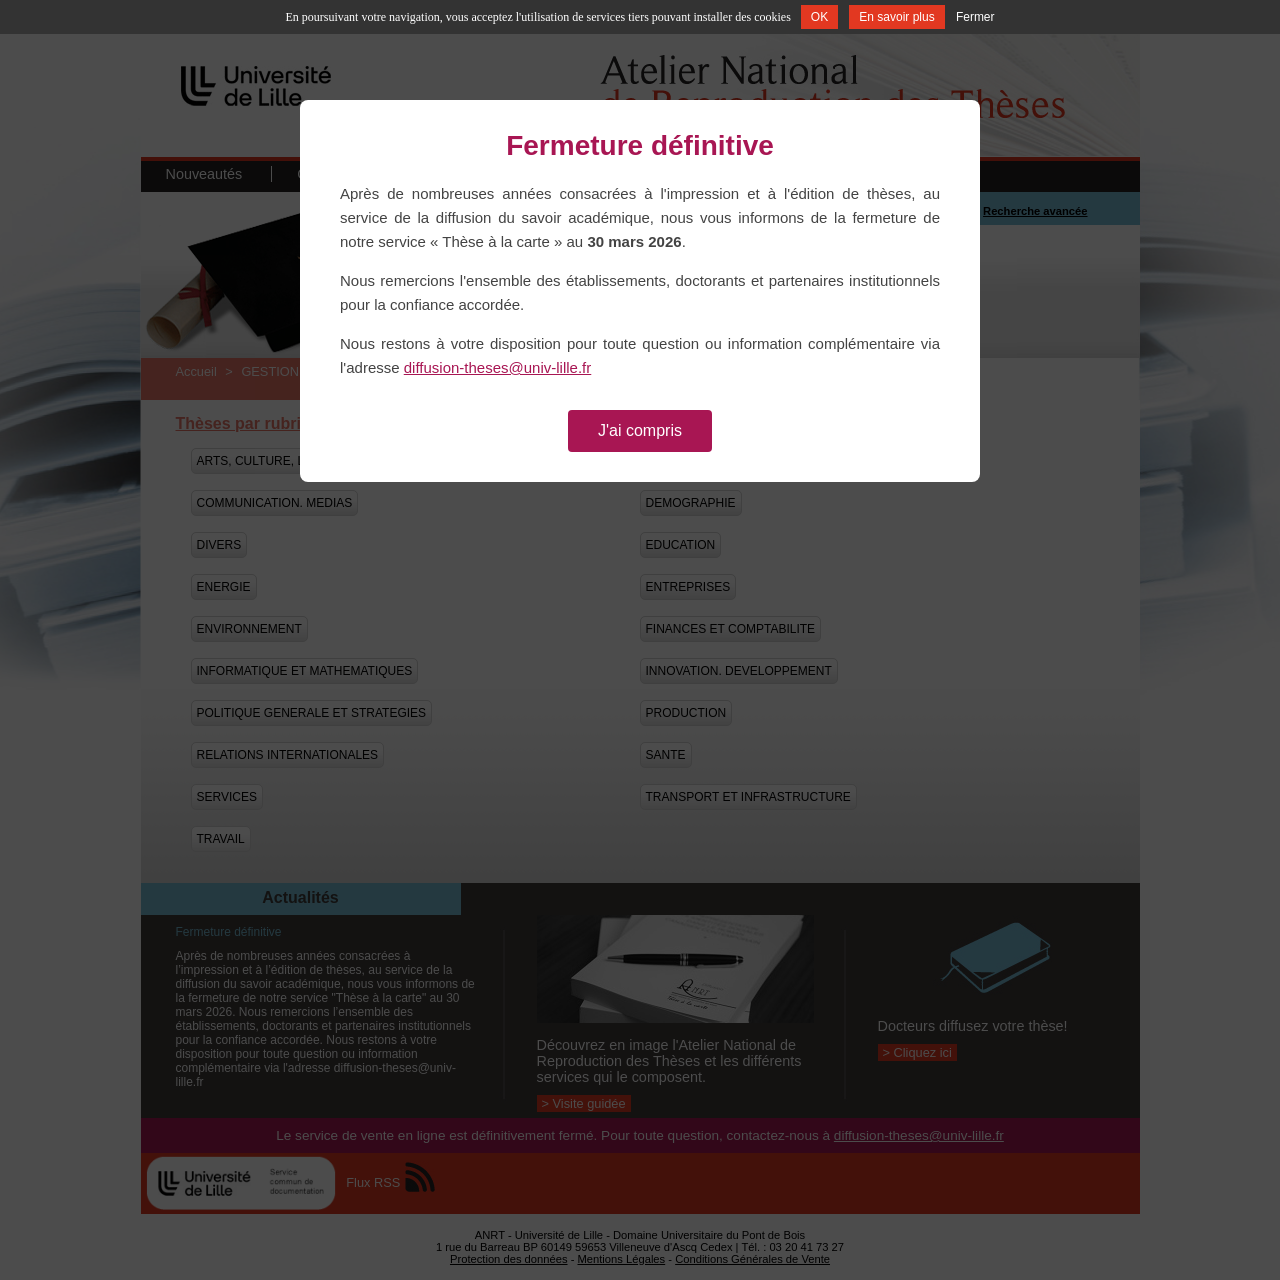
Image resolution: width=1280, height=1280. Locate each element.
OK (819, 17)
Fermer (975, 17)
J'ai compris (640, 430)
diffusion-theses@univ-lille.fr (498, 367)
